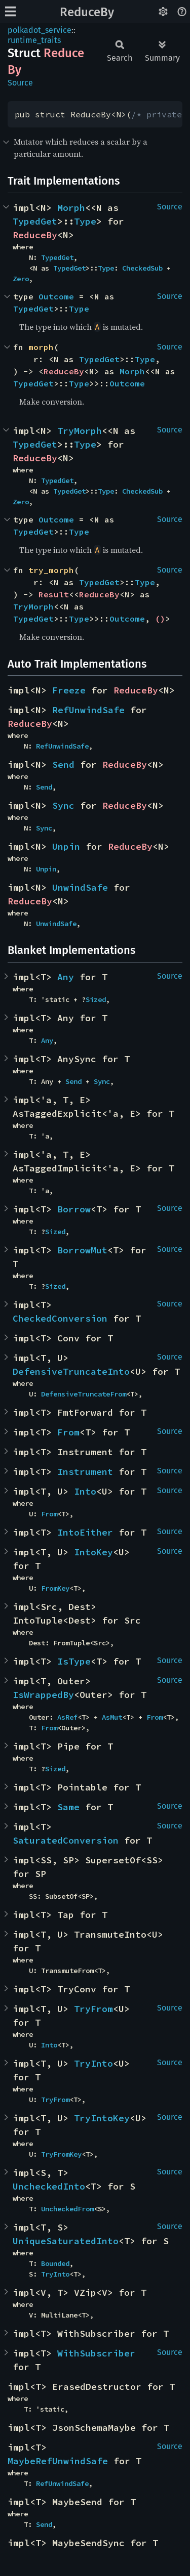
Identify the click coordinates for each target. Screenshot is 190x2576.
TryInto (93, 2063)
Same (68, 1807)
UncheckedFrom (67, 2208)
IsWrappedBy (43, 1694)
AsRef (67, 1717)
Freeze (69, 690)
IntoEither (85, 1532)
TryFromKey (61, 2154)
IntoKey (93, 1552)
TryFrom (93, 2009)
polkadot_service (39, 30)
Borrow (74, 1209)
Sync (63, 805)
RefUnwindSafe (88, 710)
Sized (96, 999)
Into (85, 1491)
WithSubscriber (96, 2353)
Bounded (55, 2263)
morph (41, 347)
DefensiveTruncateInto (71, 1371)
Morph (71, 207)
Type (85, 221)
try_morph (51, 570)
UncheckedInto (49, 2186)
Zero (21, 278)
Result (54, 594)
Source (20, 83)
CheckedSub (142, 268)
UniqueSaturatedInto (66, 2241)
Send (63, 764)
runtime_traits (34, 40)
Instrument (85, 1471)
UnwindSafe (80, 887)
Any (65, 977)
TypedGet (35, 221)
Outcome (56, 296)
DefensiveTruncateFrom (83, 1394)
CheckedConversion (60, 1318)
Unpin (66, 846)
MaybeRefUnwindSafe (58, 2461)
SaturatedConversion (66, 1840)
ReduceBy (87, 12)
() (160, 619)
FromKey (55, 1588)
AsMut (112, 1717)
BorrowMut (82, 1250)
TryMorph (79, 430)
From (68, 1432)
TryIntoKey (102, 2118)
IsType (74, 1661)
